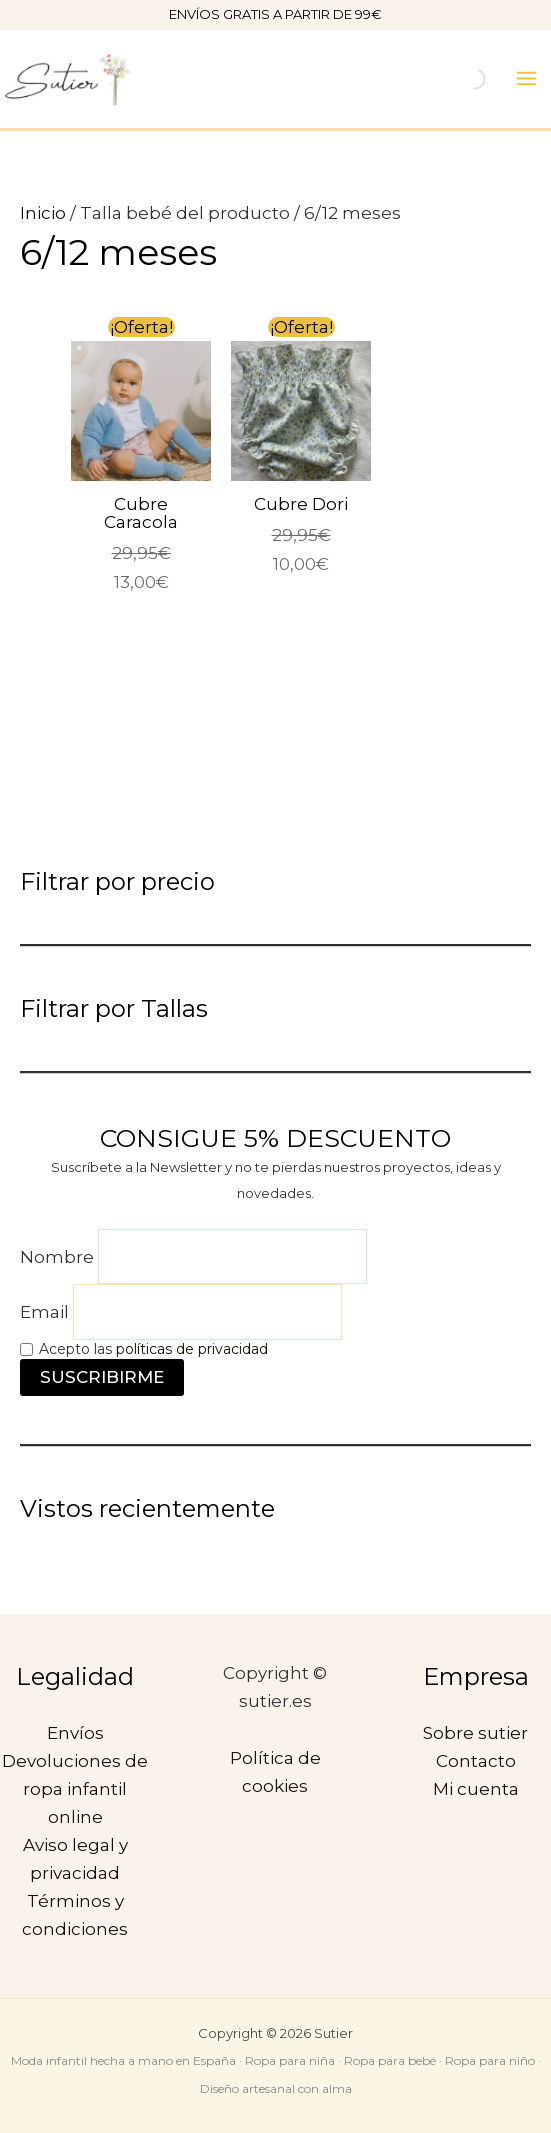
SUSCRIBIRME (102, 1377)
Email (44, 1312)
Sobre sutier (475, 1733)
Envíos (75, 1733)
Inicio (43, 213)
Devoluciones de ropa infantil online (75, 1789)
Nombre (57, 1257)
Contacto (476, 1761)
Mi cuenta (476, 1789)
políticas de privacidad (192, 1349)
